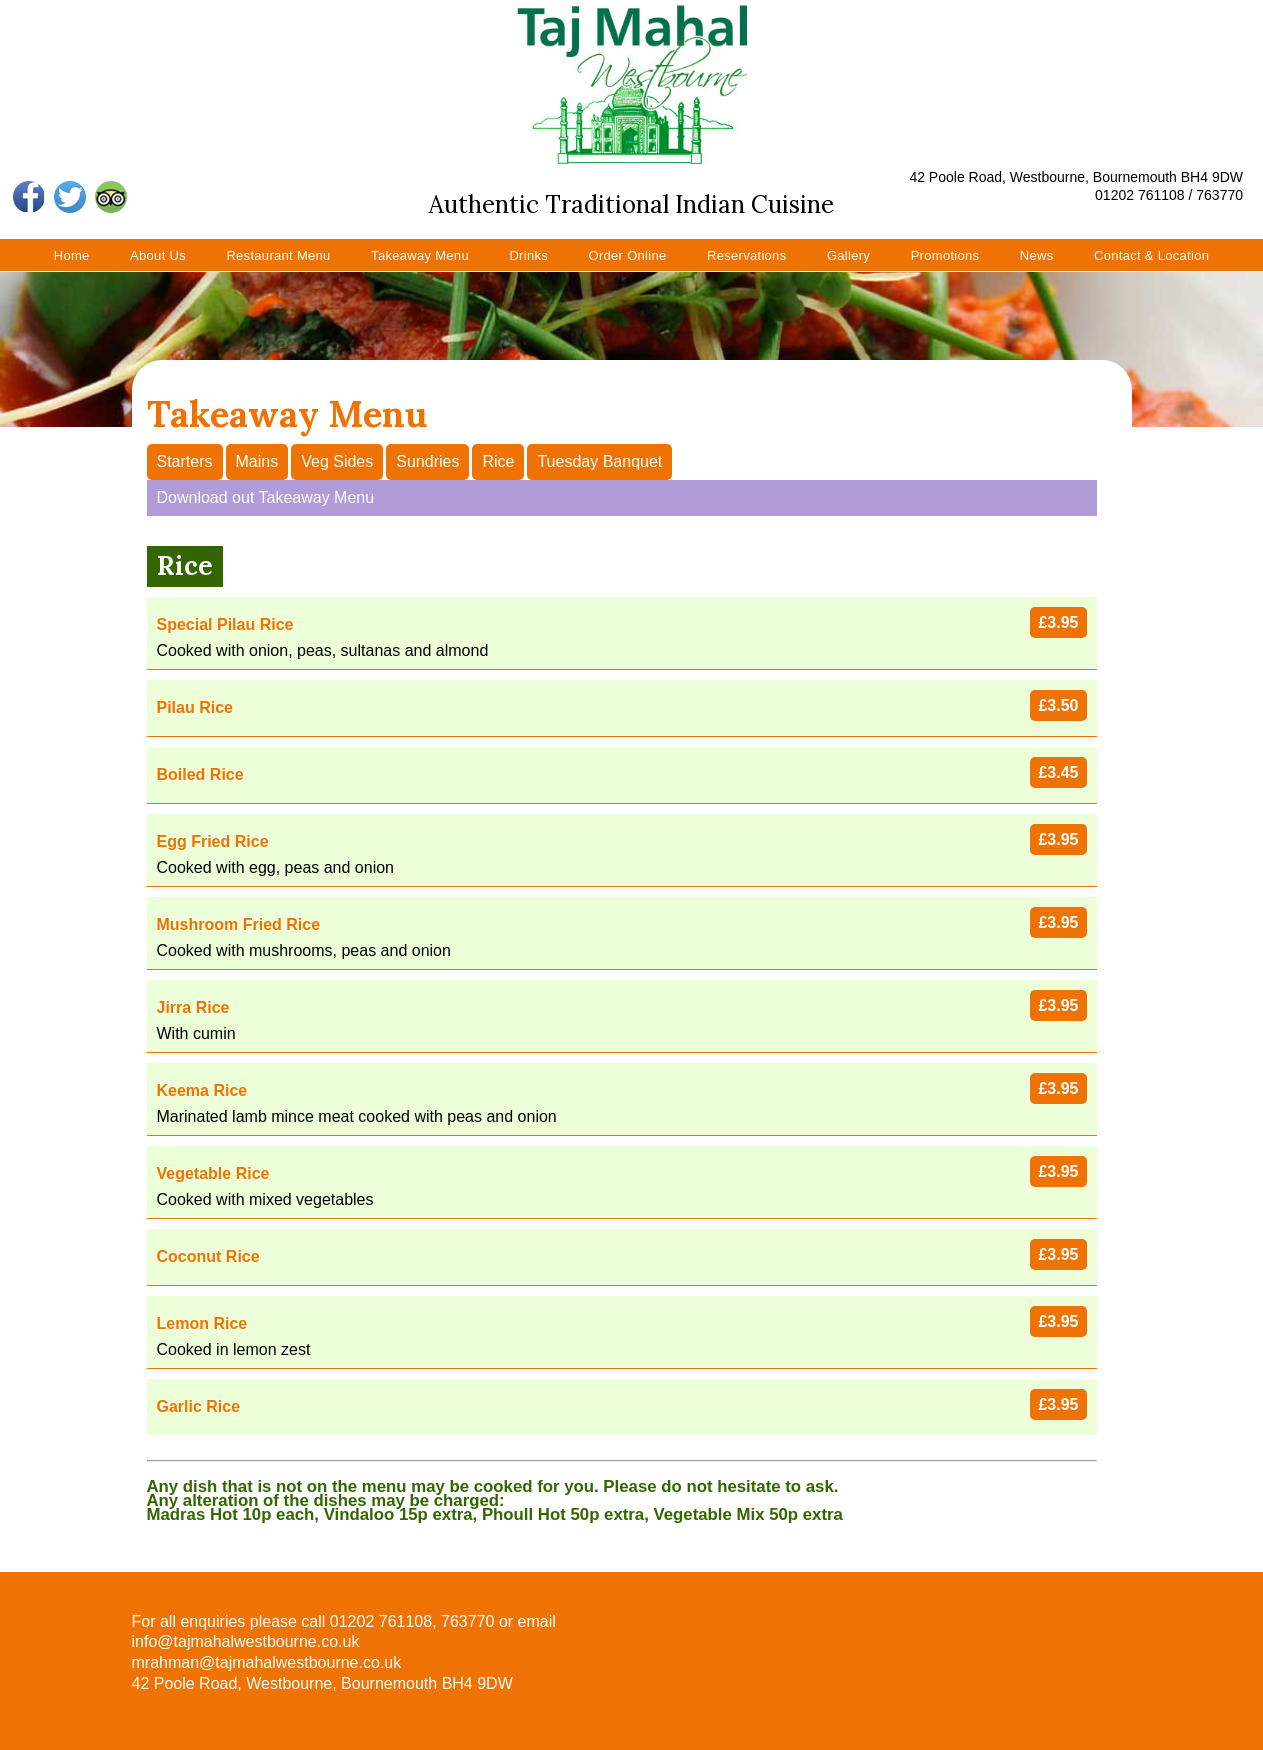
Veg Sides (337, 461)
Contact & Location (1151, 255)
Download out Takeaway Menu (266, 497)
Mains (257, 461)
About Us (158, 255)
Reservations (746, 255)
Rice (498, 461)
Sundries (427, 461)
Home (72, 255)
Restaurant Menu (278, 255)
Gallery (848, 255)
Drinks (528, 255)
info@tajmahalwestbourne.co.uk (246, 1641)
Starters (185, 461)
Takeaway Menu (420, 255)
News (1037, 255)
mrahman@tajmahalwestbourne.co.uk (267, 1662)
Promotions (945, 255)
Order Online (627, 255)
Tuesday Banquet (599, 461)
